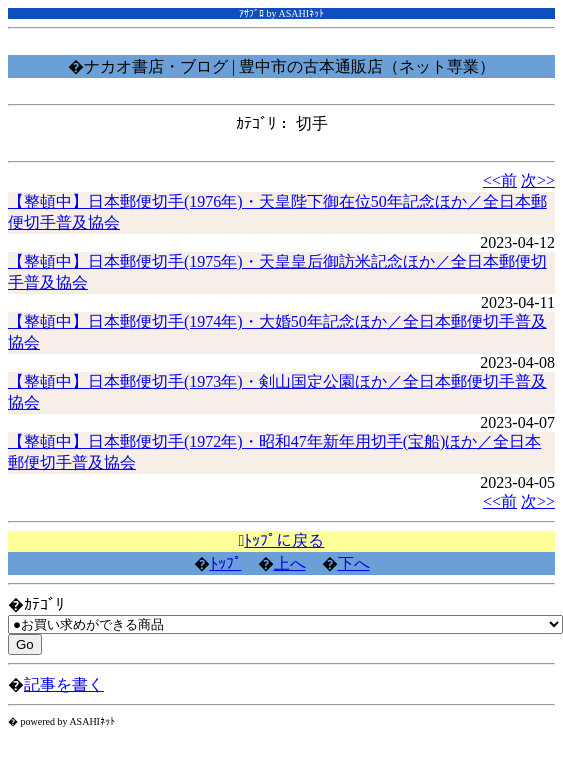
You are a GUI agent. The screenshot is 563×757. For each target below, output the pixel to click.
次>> (538, 180)
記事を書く (64, 684)
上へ (290, 563)
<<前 (500, 180)
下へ (354, 563)
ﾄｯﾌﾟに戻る (284, 540)
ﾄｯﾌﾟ (226, 563)
